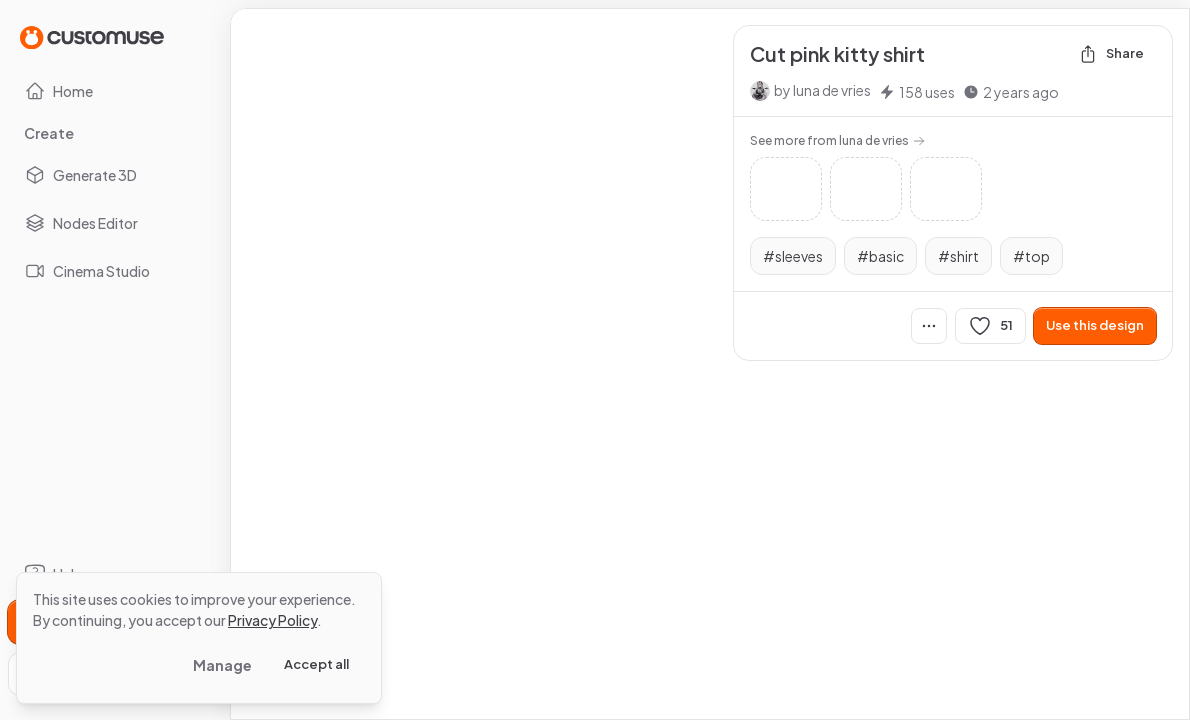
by (822, 90)
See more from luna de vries (837, 140)
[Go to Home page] (92, 36)
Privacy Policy (272, 620)
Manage (222, 665)
